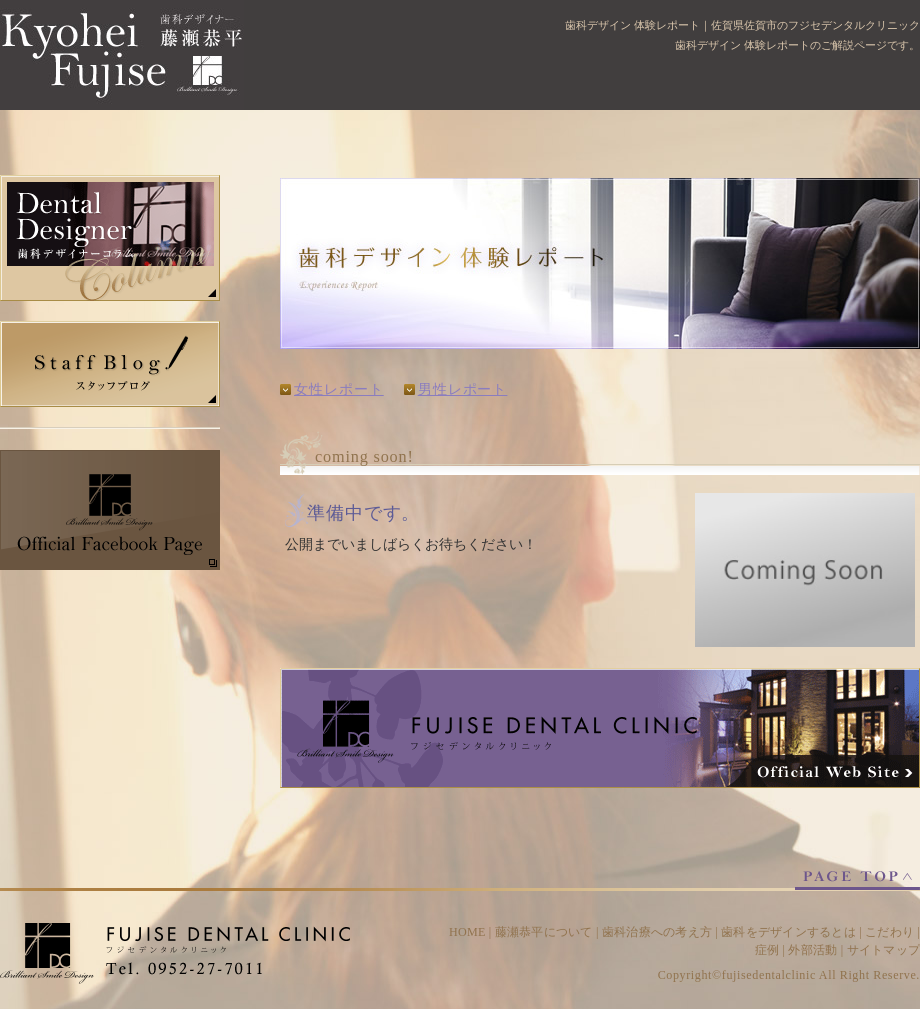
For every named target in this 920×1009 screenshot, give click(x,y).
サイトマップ (883, 950)
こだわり (889, 932)
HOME (467, 932)
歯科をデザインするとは (788, 932)
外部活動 (812, 950)
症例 (767, 950)
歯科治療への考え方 (657, 932)
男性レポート (463, 389)
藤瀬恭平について (544, 932)
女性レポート (339, 389)
